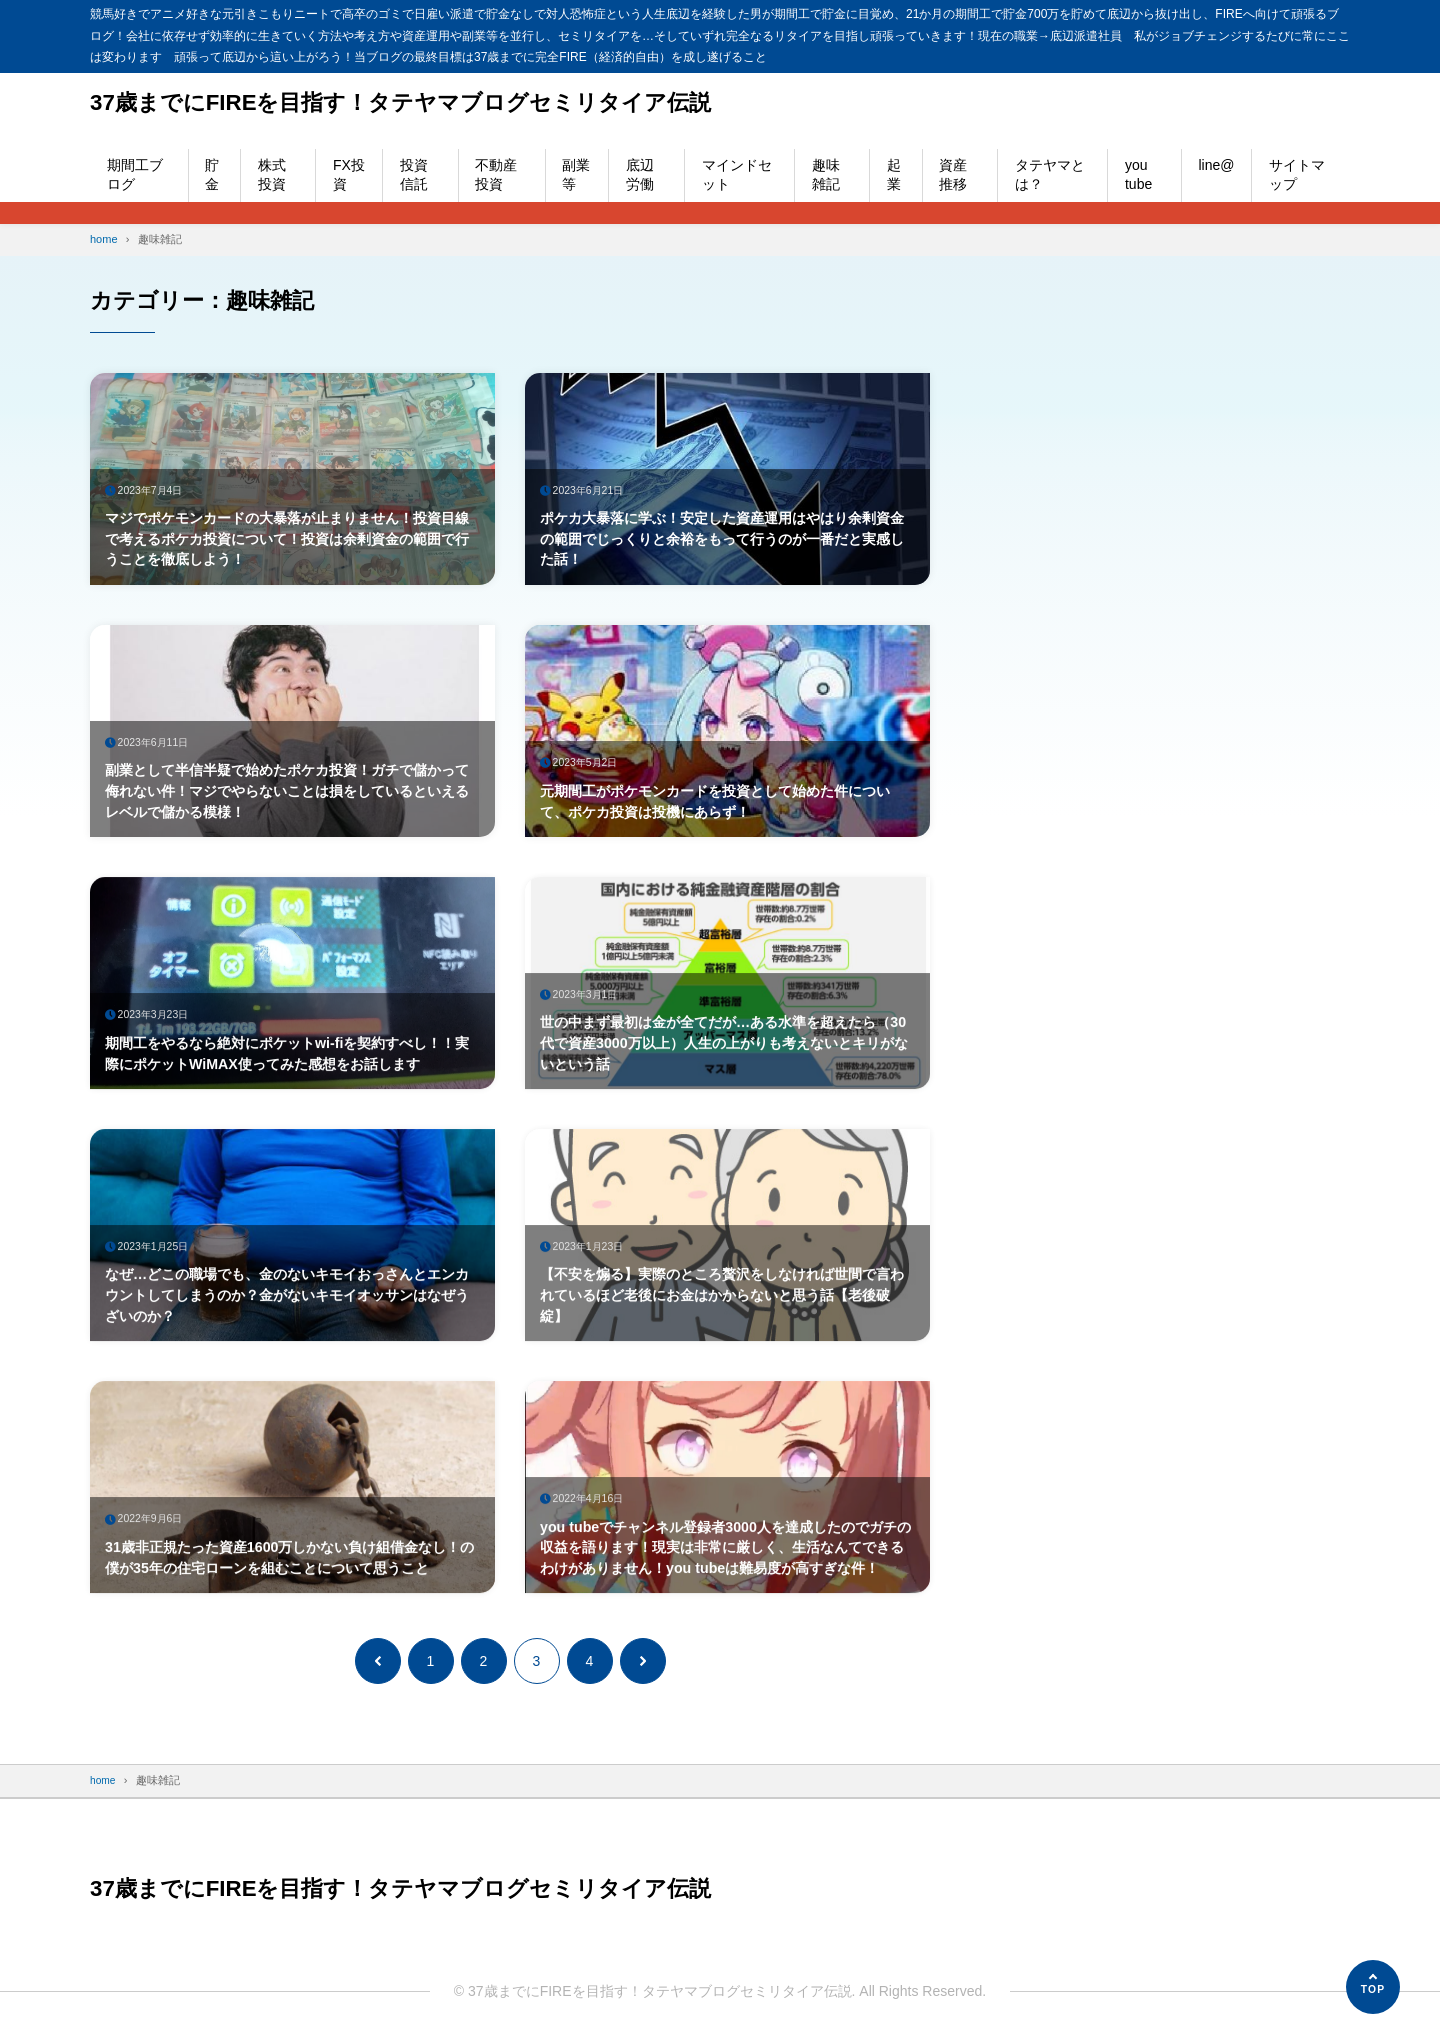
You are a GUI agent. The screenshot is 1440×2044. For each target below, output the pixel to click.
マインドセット (737, 175)
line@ (1216, 165)
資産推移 (953, 175)
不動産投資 (496, 175)
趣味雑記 (826, 175)
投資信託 (414, 175)
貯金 (212, 175)
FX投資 (349, 175)
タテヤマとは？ (1050, 175)
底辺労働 (640, 175)
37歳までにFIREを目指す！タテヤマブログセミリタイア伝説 (427, 102)
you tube (1138, 175)
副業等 (576, 175)
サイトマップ (1297, 175)
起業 (894, 175)
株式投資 (272, 175)
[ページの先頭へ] (1373, 1987)
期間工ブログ (135, 175)
